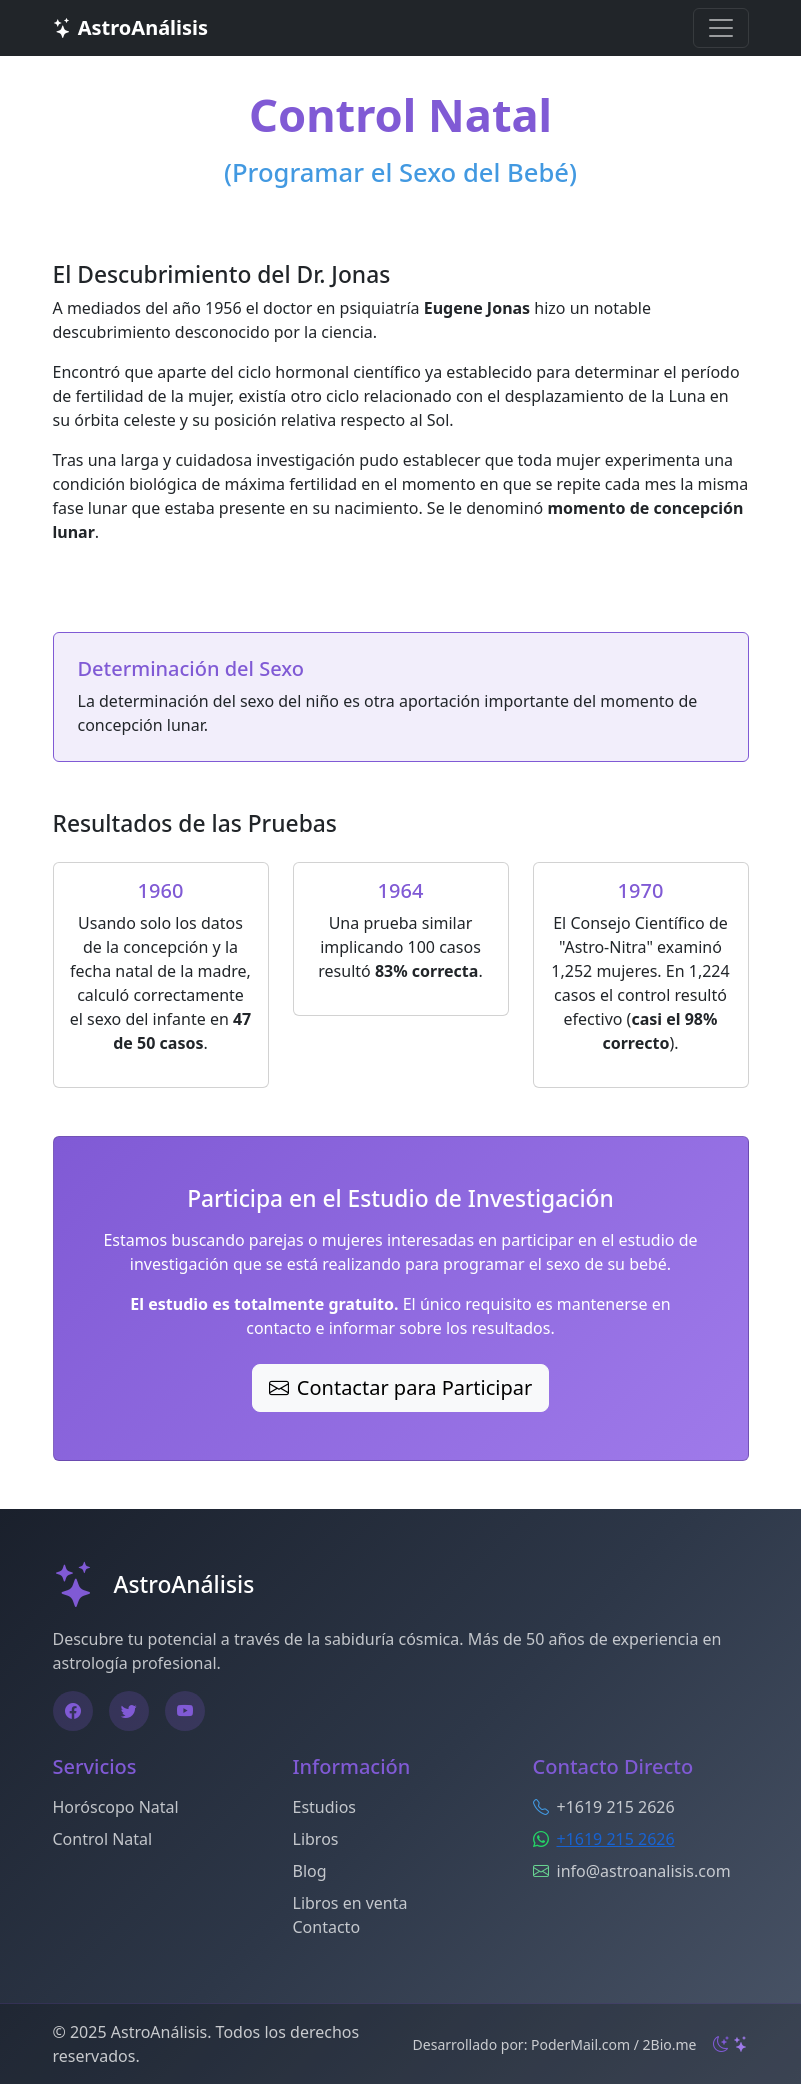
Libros (316, 1839)
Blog (310, 1871)
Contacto (327, 1927)
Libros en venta (350, 1903)
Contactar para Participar (400, 1387)
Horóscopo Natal (116, 1807)
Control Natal (103, 1839)
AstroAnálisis (131, 27)
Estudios (325, 1807)
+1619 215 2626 (616, 1839)
